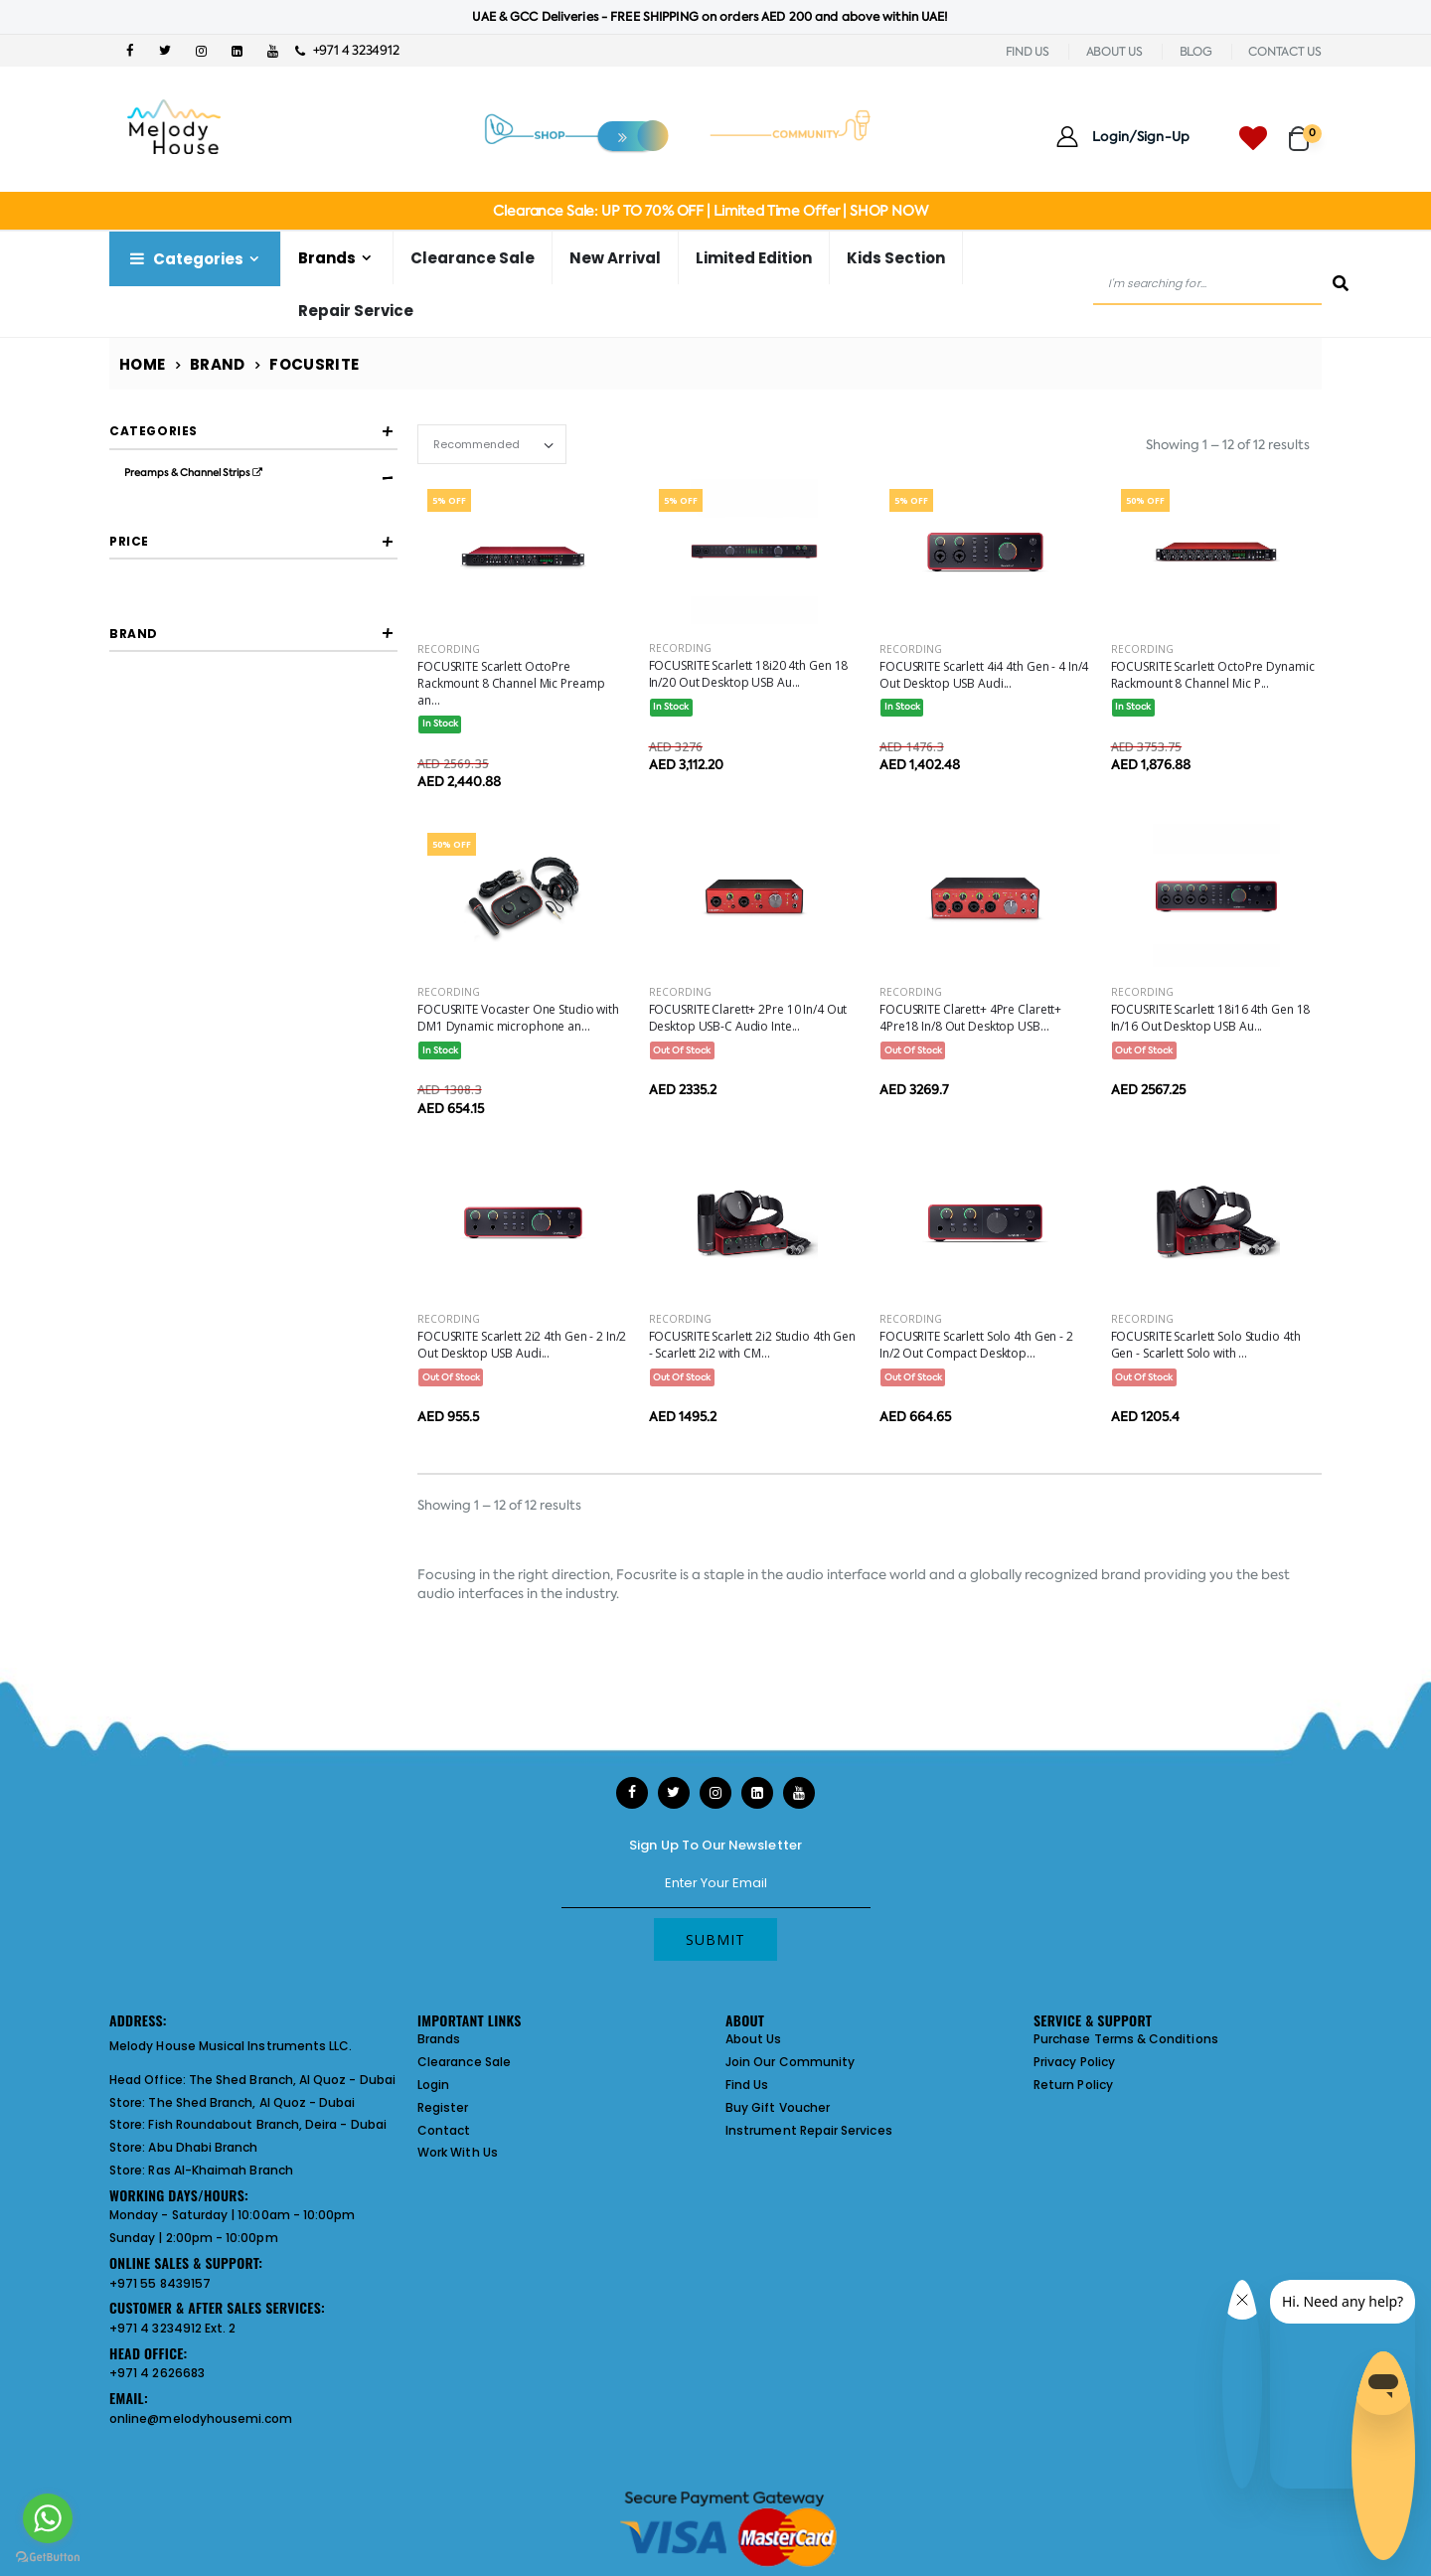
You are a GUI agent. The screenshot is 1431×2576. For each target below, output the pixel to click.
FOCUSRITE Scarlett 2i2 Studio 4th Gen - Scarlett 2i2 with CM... (753, 1345)
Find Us (746, 2084)
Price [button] (129, 725)
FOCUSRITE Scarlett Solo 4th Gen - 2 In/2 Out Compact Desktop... (976, 1345)
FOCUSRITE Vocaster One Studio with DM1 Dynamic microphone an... (518, 1018)
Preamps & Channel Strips (193, 472)
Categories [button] (153, 430)
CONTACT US (1285, 52)
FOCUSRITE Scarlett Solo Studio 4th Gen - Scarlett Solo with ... (1206, 1345)
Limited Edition (754, 257)
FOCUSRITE (187, 954)
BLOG (1196, 52)
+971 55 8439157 (160, 2283)
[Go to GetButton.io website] (48, 2556)
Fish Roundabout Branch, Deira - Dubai (267, 2124)
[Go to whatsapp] (48, 2518)
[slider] (124, 782)
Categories (184, 258)
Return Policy (1073, 2084)
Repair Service (355, 310)
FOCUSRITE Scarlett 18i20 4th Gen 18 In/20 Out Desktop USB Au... (749, 674)
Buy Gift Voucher (777, 2107)
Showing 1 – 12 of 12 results (1228, 444)
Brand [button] (133, 898)
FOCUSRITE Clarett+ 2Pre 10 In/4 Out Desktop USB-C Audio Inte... (748, 1018)
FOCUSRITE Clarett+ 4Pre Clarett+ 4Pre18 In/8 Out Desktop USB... (970, 1018)
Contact (443, 2130)
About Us (753, 2038)
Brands (327, 257)
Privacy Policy (1074, 2061)
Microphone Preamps (216, 509)
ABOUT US (1114, 52)
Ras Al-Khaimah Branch (220, 2170)
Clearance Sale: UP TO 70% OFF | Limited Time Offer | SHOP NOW (710, 211)
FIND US (1027, 52)
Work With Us (457, 2152)
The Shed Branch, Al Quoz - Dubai (292, 2079)
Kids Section (896, 257)
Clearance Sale (472, 257)
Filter (153, 820)
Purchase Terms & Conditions (1126, 2038)
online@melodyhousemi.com (201, 2418)
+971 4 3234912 (347, 50)
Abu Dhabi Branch (202, 2147)
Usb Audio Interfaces (213, 604)
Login (433, 2084)
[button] (1305, 129)
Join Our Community (790, 2061)
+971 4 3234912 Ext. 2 (172, 2328)
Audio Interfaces (170, 568)
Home (142, 364)
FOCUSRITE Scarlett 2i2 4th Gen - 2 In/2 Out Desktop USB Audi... (521, 1345)
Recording (448, 649)
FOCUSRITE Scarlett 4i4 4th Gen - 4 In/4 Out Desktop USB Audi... (983, 675)
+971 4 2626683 (157, 2372)
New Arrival (615, 257)
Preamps (180, 540)
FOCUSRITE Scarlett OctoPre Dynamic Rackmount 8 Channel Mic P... (1213, 675)
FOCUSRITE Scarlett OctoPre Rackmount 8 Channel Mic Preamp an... (510, 683)
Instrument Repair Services (808, 2130)
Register (443, 2107)
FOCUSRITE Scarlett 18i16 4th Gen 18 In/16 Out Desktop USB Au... (1211, 1018)
